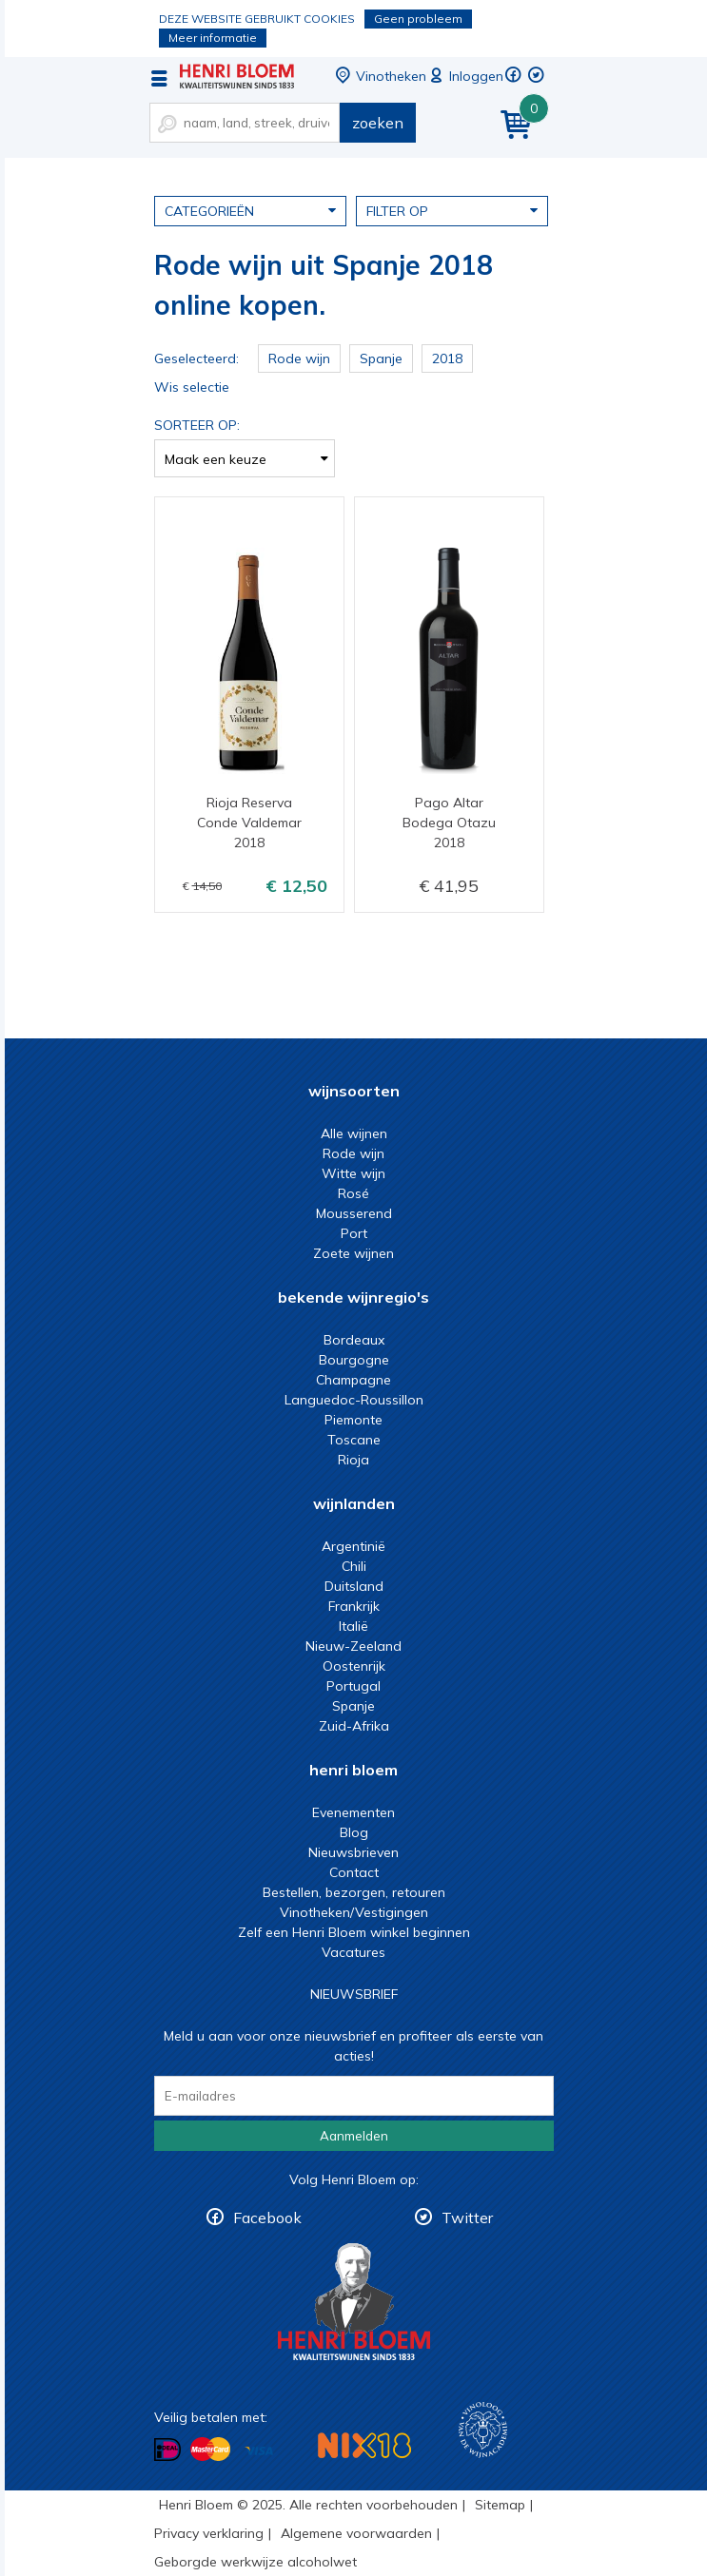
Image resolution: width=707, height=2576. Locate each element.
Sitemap (500, 2504)
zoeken (377, 122)
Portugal (353, 1686)
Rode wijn (353, 1153)
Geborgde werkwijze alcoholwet (255, 2561)
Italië (353, 1626)
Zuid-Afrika (354, 1725)
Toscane (354, 1439)
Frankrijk (354, 1606)
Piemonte (353, 1419)
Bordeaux (354, 1339)
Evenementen (353, 1812)
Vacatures (353, 1952)
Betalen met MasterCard (210, 2449)
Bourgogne (354, 1359)
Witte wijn (353, 1173)
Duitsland (353, 1586)
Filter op (452, 210)
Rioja (353, 1459)
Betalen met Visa (259, 2451)
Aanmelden (354, 2135)
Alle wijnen (354, 1133)
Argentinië (353, 1546)
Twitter (467, 2217)
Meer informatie (212, 37)
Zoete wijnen (353, 1253)
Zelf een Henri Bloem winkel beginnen (354, 1932)
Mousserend (354, 1213)
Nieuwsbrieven (353, 1852)
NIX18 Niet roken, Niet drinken (364, 2445)
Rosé (353, 1193)
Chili (354, 1566)
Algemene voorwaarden (356, 2533)
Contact (354, 1872)
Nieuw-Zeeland (353, 1646)
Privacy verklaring (209, 2533)
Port (354, 1233)
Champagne (353, 1379)
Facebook (267, 2217)
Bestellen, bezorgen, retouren (354, 1892)
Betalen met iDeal (167, 2450)
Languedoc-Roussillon (354, 1399)
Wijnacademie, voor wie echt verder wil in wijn (483, 2430)
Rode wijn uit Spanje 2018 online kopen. (237, 76)
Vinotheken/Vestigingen (354, 1912)
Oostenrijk (354, 1666)
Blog (354, 1832)
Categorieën (250, 210)
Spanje (353, 1705)
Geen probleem (418, 18)
